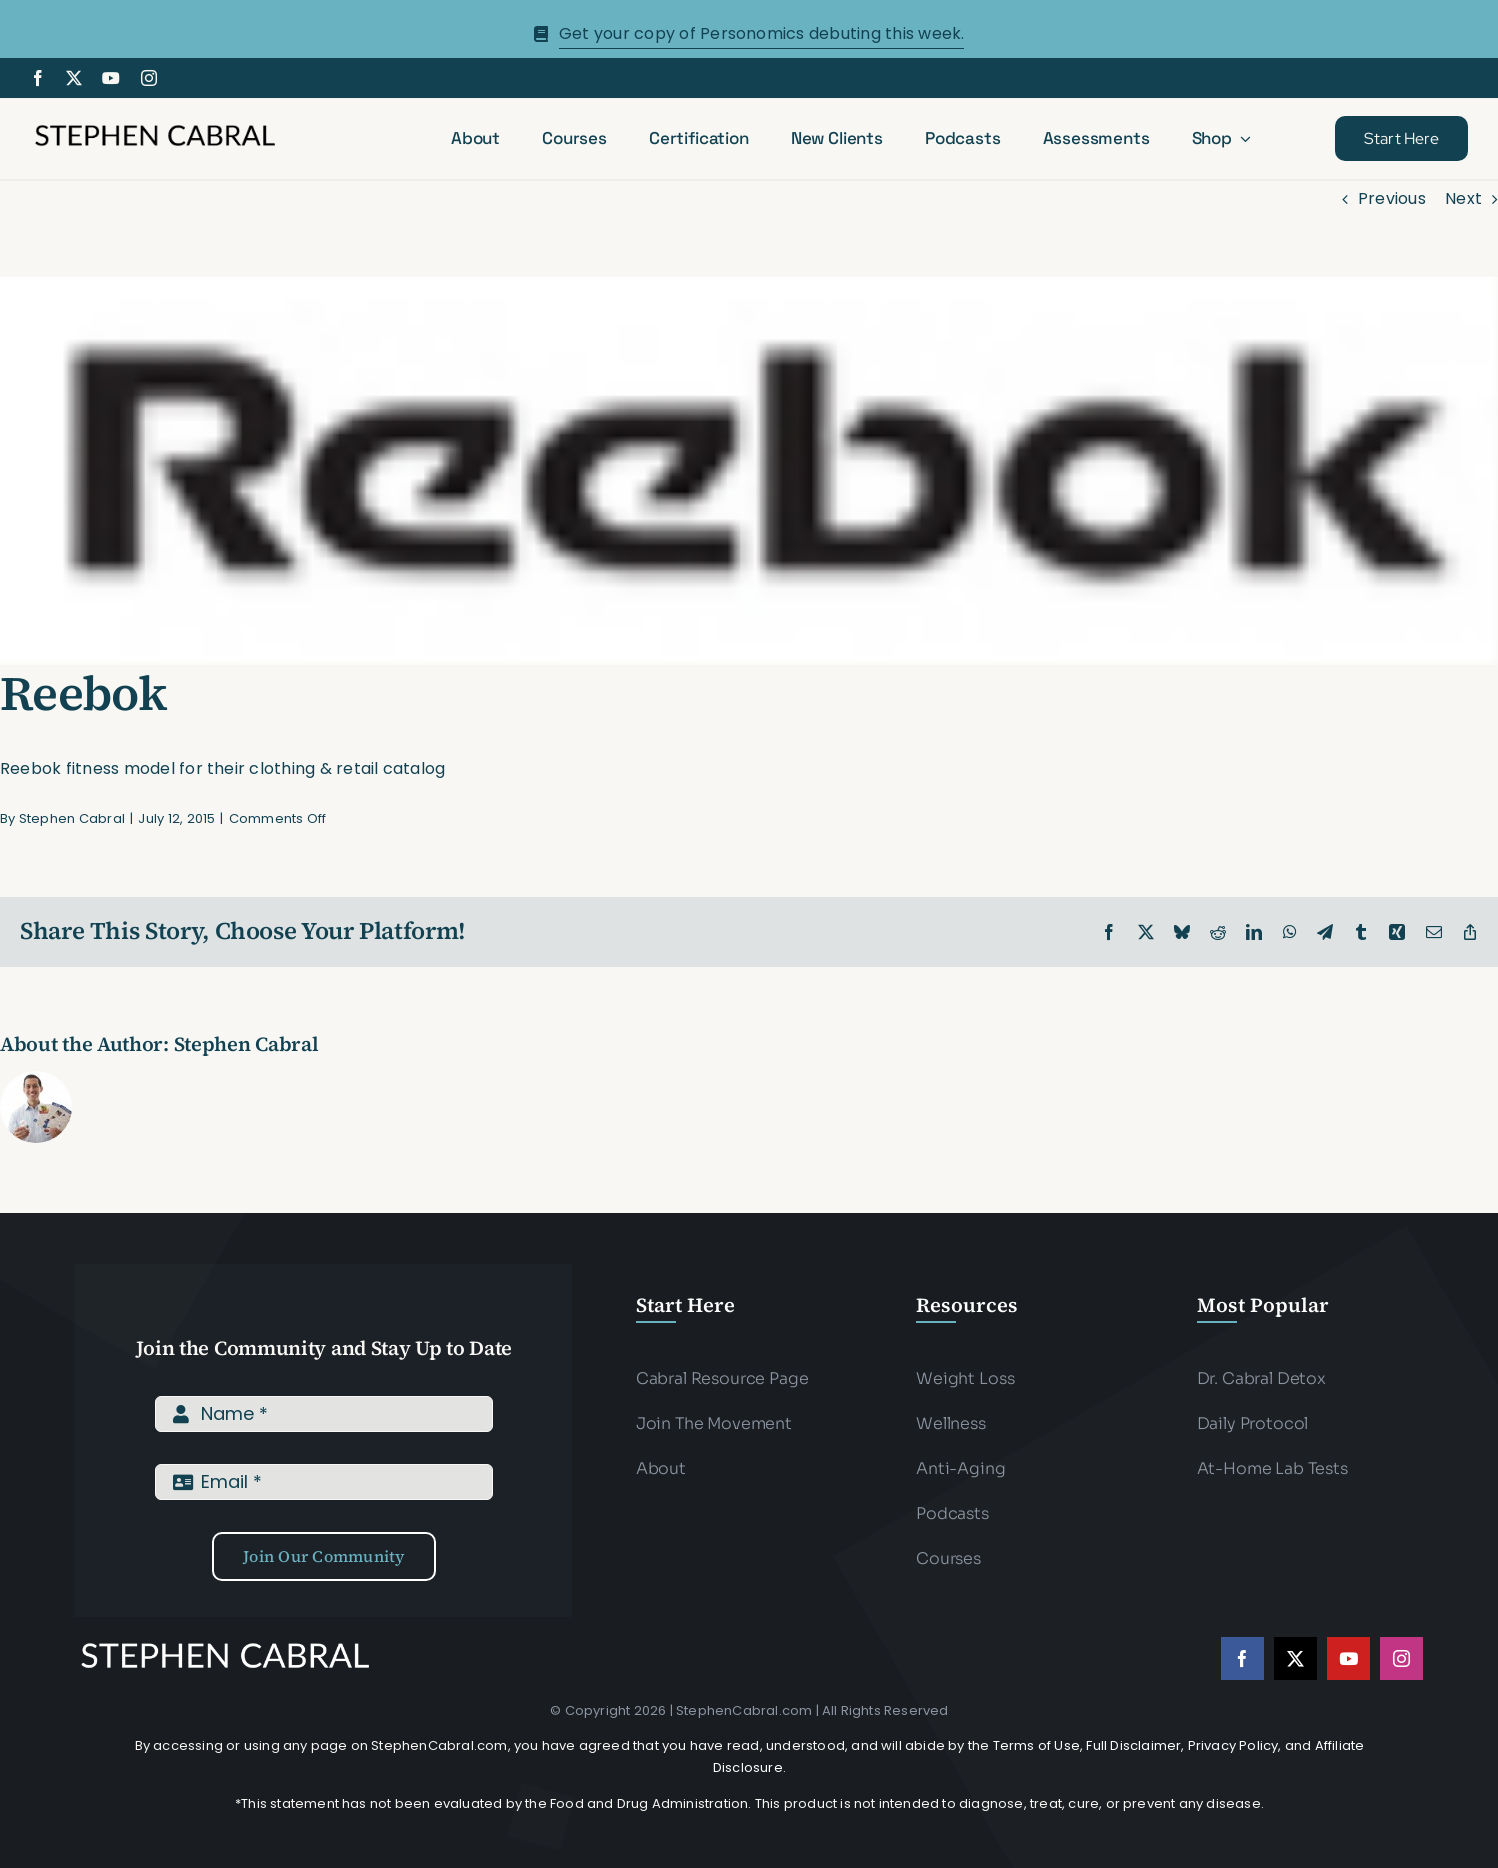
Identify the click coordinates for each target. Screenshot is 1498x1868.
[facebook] (38, 78)
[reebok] (749, 471)
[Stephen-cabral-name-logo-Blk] (155, 127)
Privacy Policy (1233, 1745)
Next (1463, 198)
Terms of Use (1036, 1745)
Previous (1392, 198)
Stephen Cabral (72, 818)
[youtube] (111, 78)
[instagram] (149, 78)
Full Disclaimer (1133, 1745)
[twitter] (74, 78)
